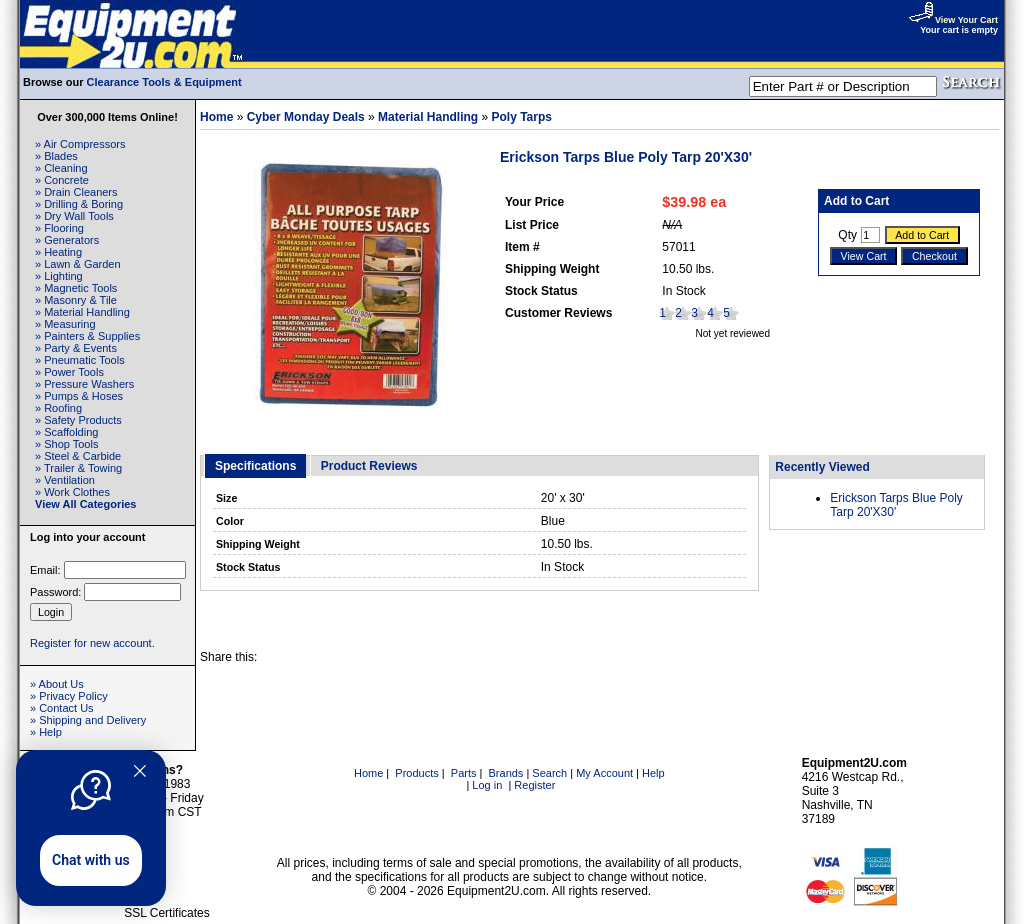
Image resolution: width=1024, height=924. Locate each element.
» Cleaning (61, 168)
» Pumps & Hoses (79, 396)
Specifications (255, 466)
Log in (487, 785)
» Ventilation (65, 480)
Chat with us (91, 860)
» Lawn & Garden (78, 264)
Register (534, 785)
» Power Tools (69, 372)
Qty (847, 235)
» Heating (58, 252)
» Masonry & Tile (76, 300)
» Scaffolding (66, 432)
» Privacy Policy (69, 696)
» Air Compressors (80, 144)
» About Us (57, 684)
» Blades (56, 156)
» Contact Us (62, 708)
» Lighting (59, 276)
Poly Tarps (521, 117)
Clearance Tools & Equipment (164, 82)
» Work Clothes (72, 492)
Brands (506, 773)
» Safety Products (78, 420)
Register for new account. (92, 643)
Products (416, 773)
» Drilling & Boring (79, 204)
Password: (55, 592)
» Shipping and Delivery (88, 720)
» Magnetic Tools (76, 288)
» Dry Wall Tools (74, 216)
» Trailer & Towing (78, 468)
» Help (46, 732)
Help (653, 773)
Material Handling (428, 117)
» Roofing (58, 408)
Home (216, 117)
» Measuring (65, 324)
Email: (45, 570)
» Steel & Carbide (78, 456)
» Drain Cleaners (76, 192)
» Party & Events (76, 348)
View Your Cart (953, 20)
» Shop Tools (66, 444)
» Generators (67, 240)
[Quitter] (140, 771)
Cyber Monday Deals (306, 117)
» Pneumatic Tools (80, 360)
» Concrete (62, 180)
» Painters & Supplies (87, 336)
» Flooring (59, 228)
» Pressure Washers (84, 384)
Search (549, 773)
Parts (464, 773)
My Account (604, 773)
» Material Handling (82, 312)
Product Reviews (369, 466)
